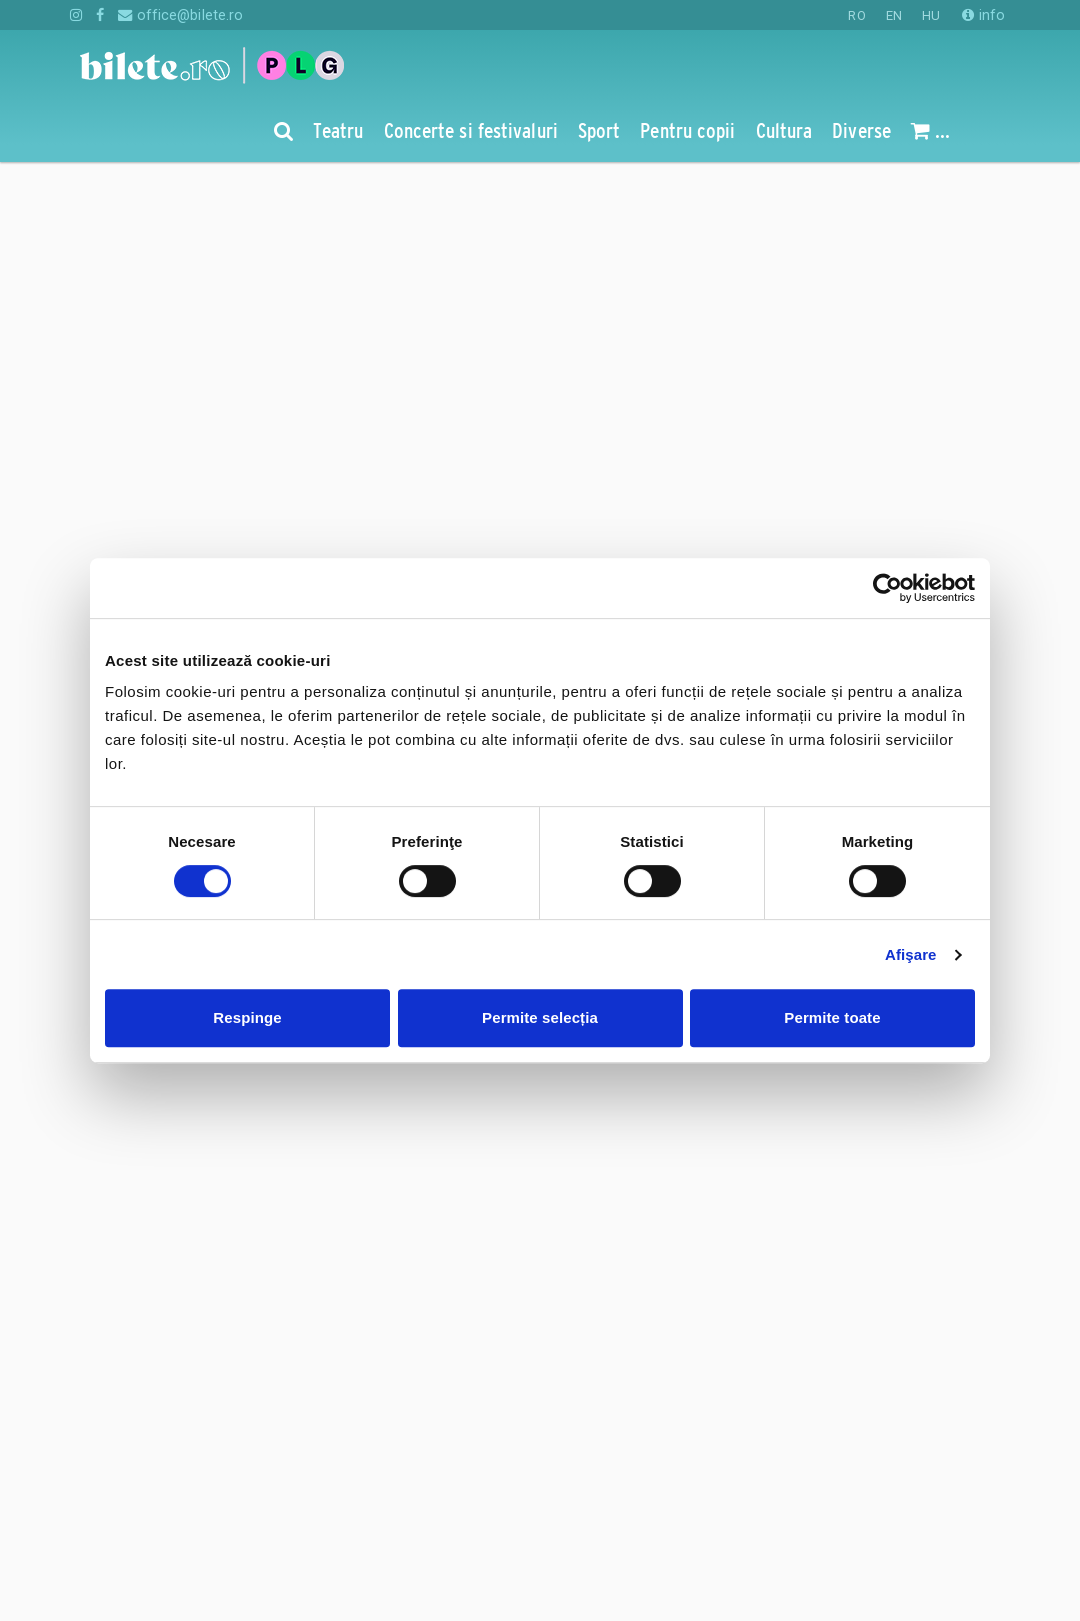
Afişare (911, 954)
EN (894, 15)
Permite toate (832, 1017)
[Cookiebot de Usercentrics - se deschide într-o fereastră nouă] (887, 588)
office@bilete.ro (180, 15)
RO (856, 15)
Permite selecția (540, 1017)
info (983, 15)
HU (931, 15)
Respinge (247, 1017)
